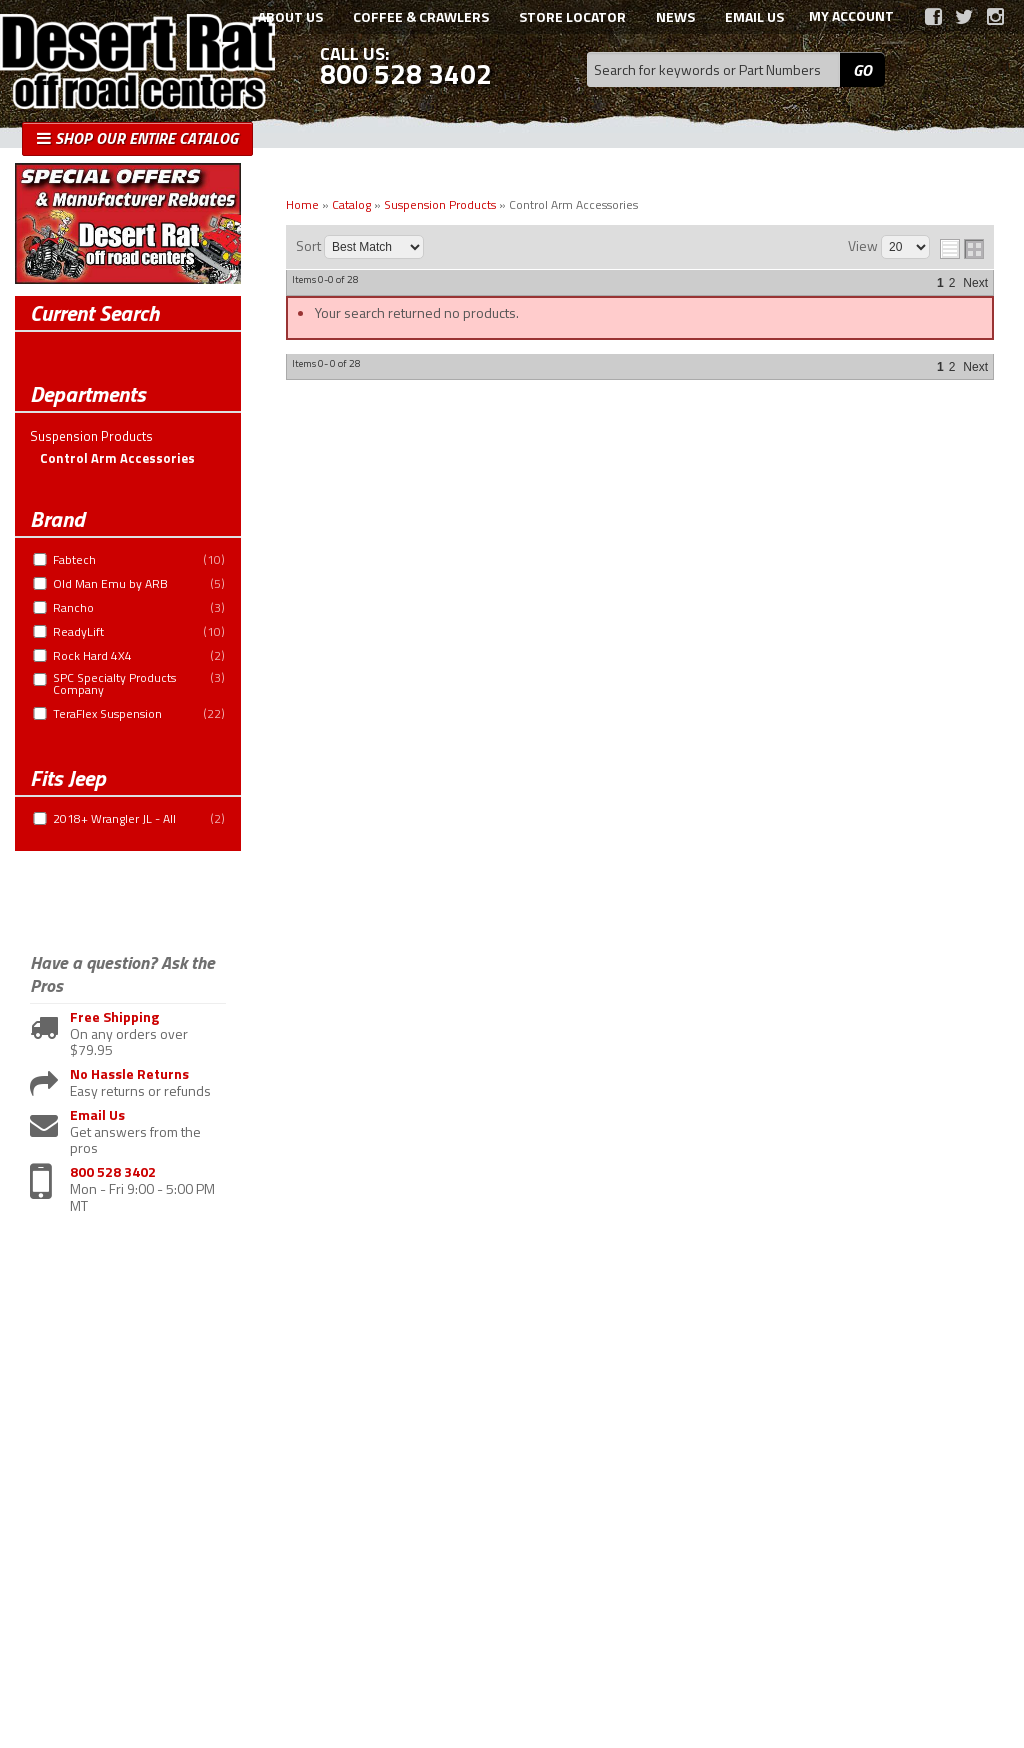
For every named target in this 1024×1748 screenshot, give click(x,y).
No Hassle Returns (129, 1074)
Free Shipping (114, 1017)
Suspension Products (91, 436)
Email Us (97, 1115)
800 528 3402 (113, 1172)
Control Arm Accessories (117, 458)
